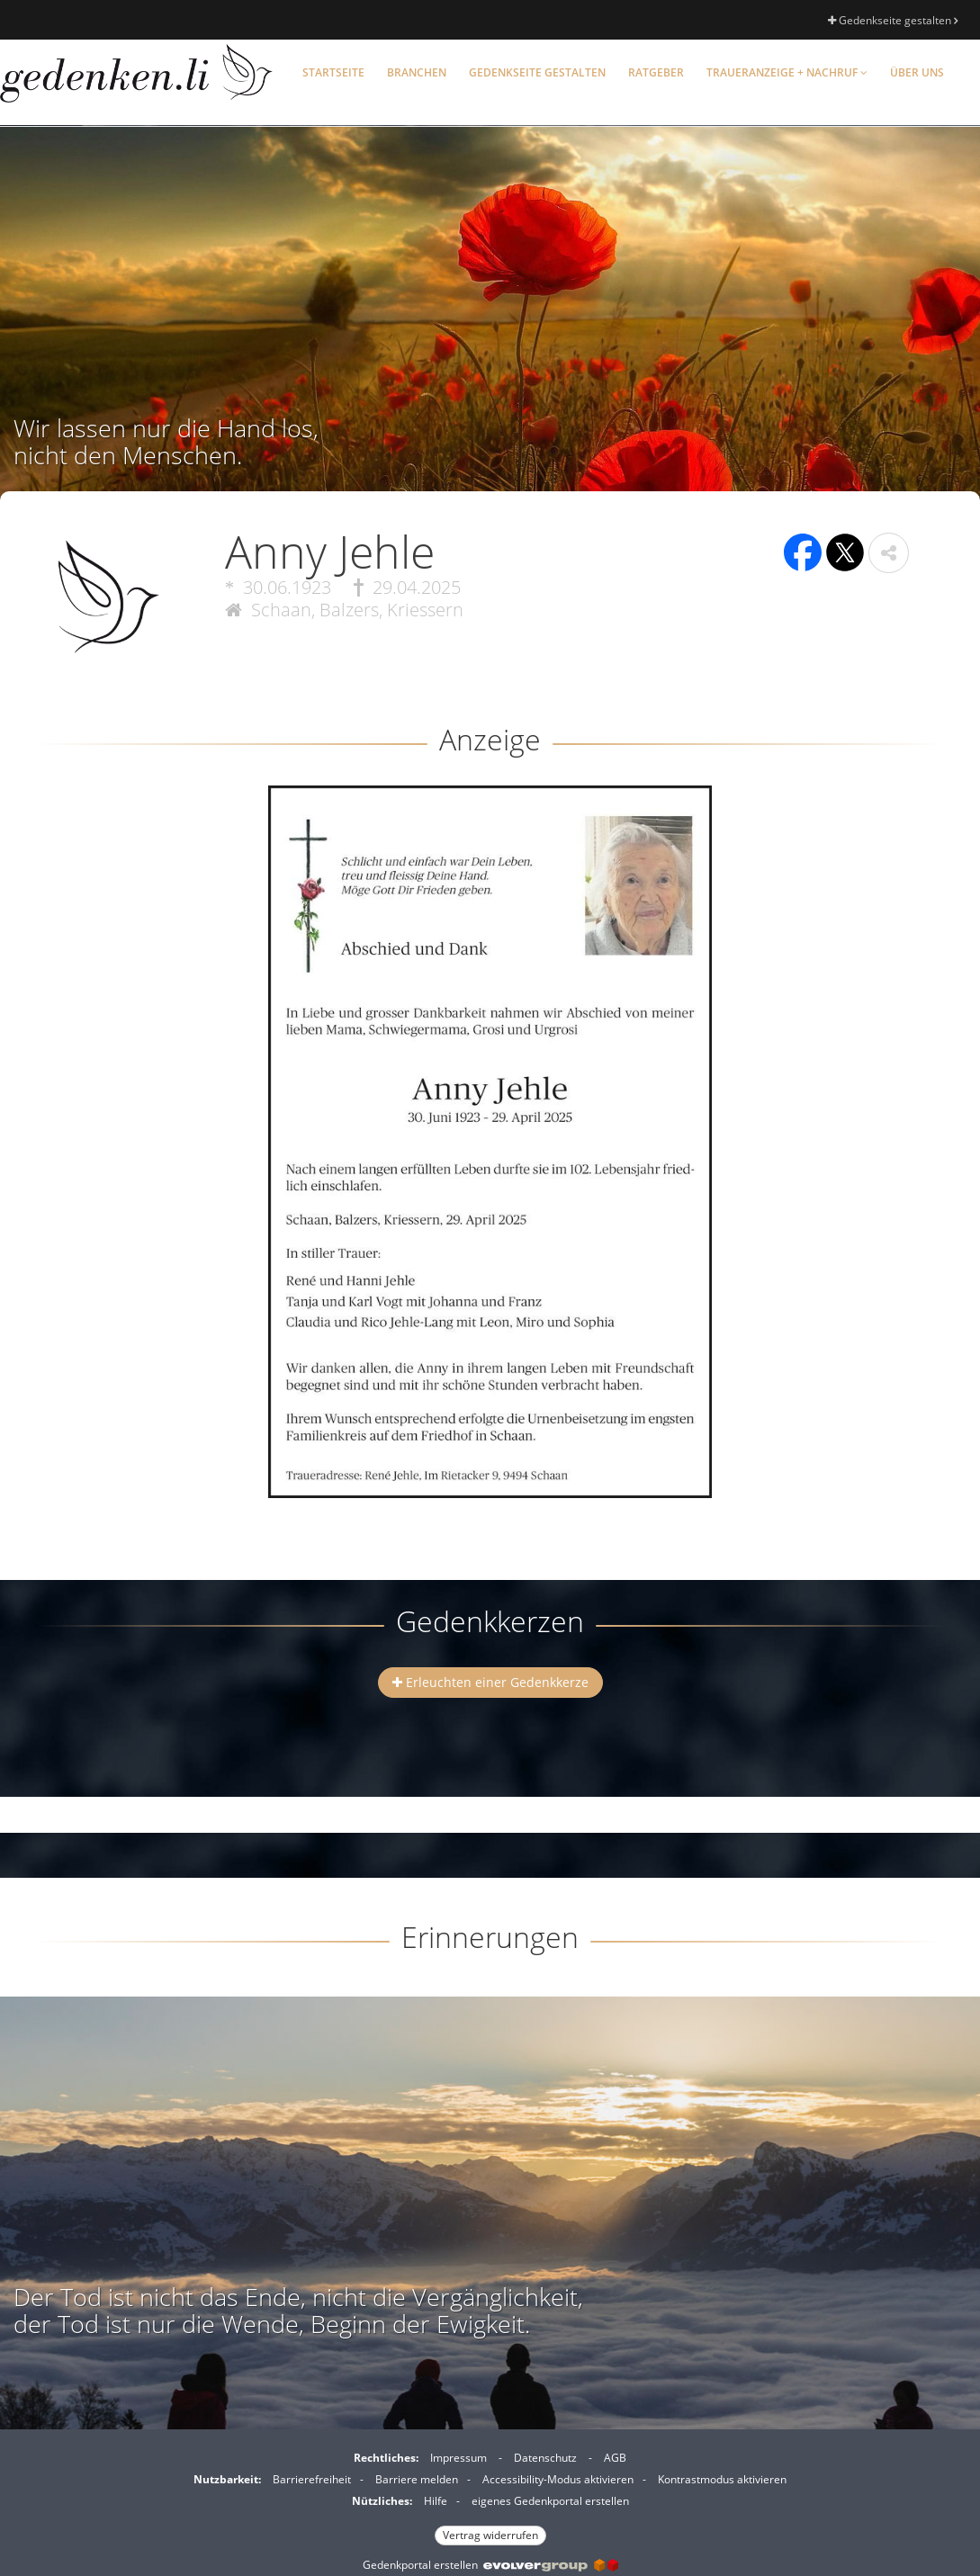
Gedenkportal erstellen (490, 2564)
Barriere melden (416, 2479)
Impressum (458, 2457)
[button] (888, 553)
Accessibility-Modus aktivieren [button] (558, 2479)
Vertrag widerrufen (490, 2535)
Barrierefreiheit (312, 2479)
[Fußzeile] (490, 2494)
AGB (615, 2457)
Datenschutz (545, 2457)
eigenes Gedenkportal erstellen (550, 2501)
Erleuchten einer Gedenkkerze (490, 1682)
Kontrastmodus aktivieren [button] (722, 2479)
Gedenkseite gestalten (893, 20)
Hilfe (435, 2501)
